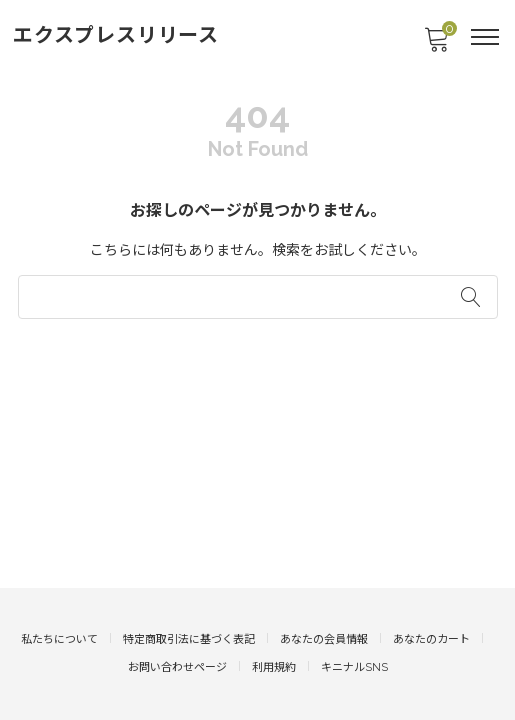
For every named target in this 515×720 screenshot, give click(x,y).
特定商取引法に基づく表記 (189, 639)
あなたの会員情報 (324, 639)
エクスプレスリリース (116, 35)
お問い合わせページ (177, 667)
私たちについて (59, 639)
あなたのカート (431, 639)
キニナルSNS (354, 667)
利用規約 (274, 667)
